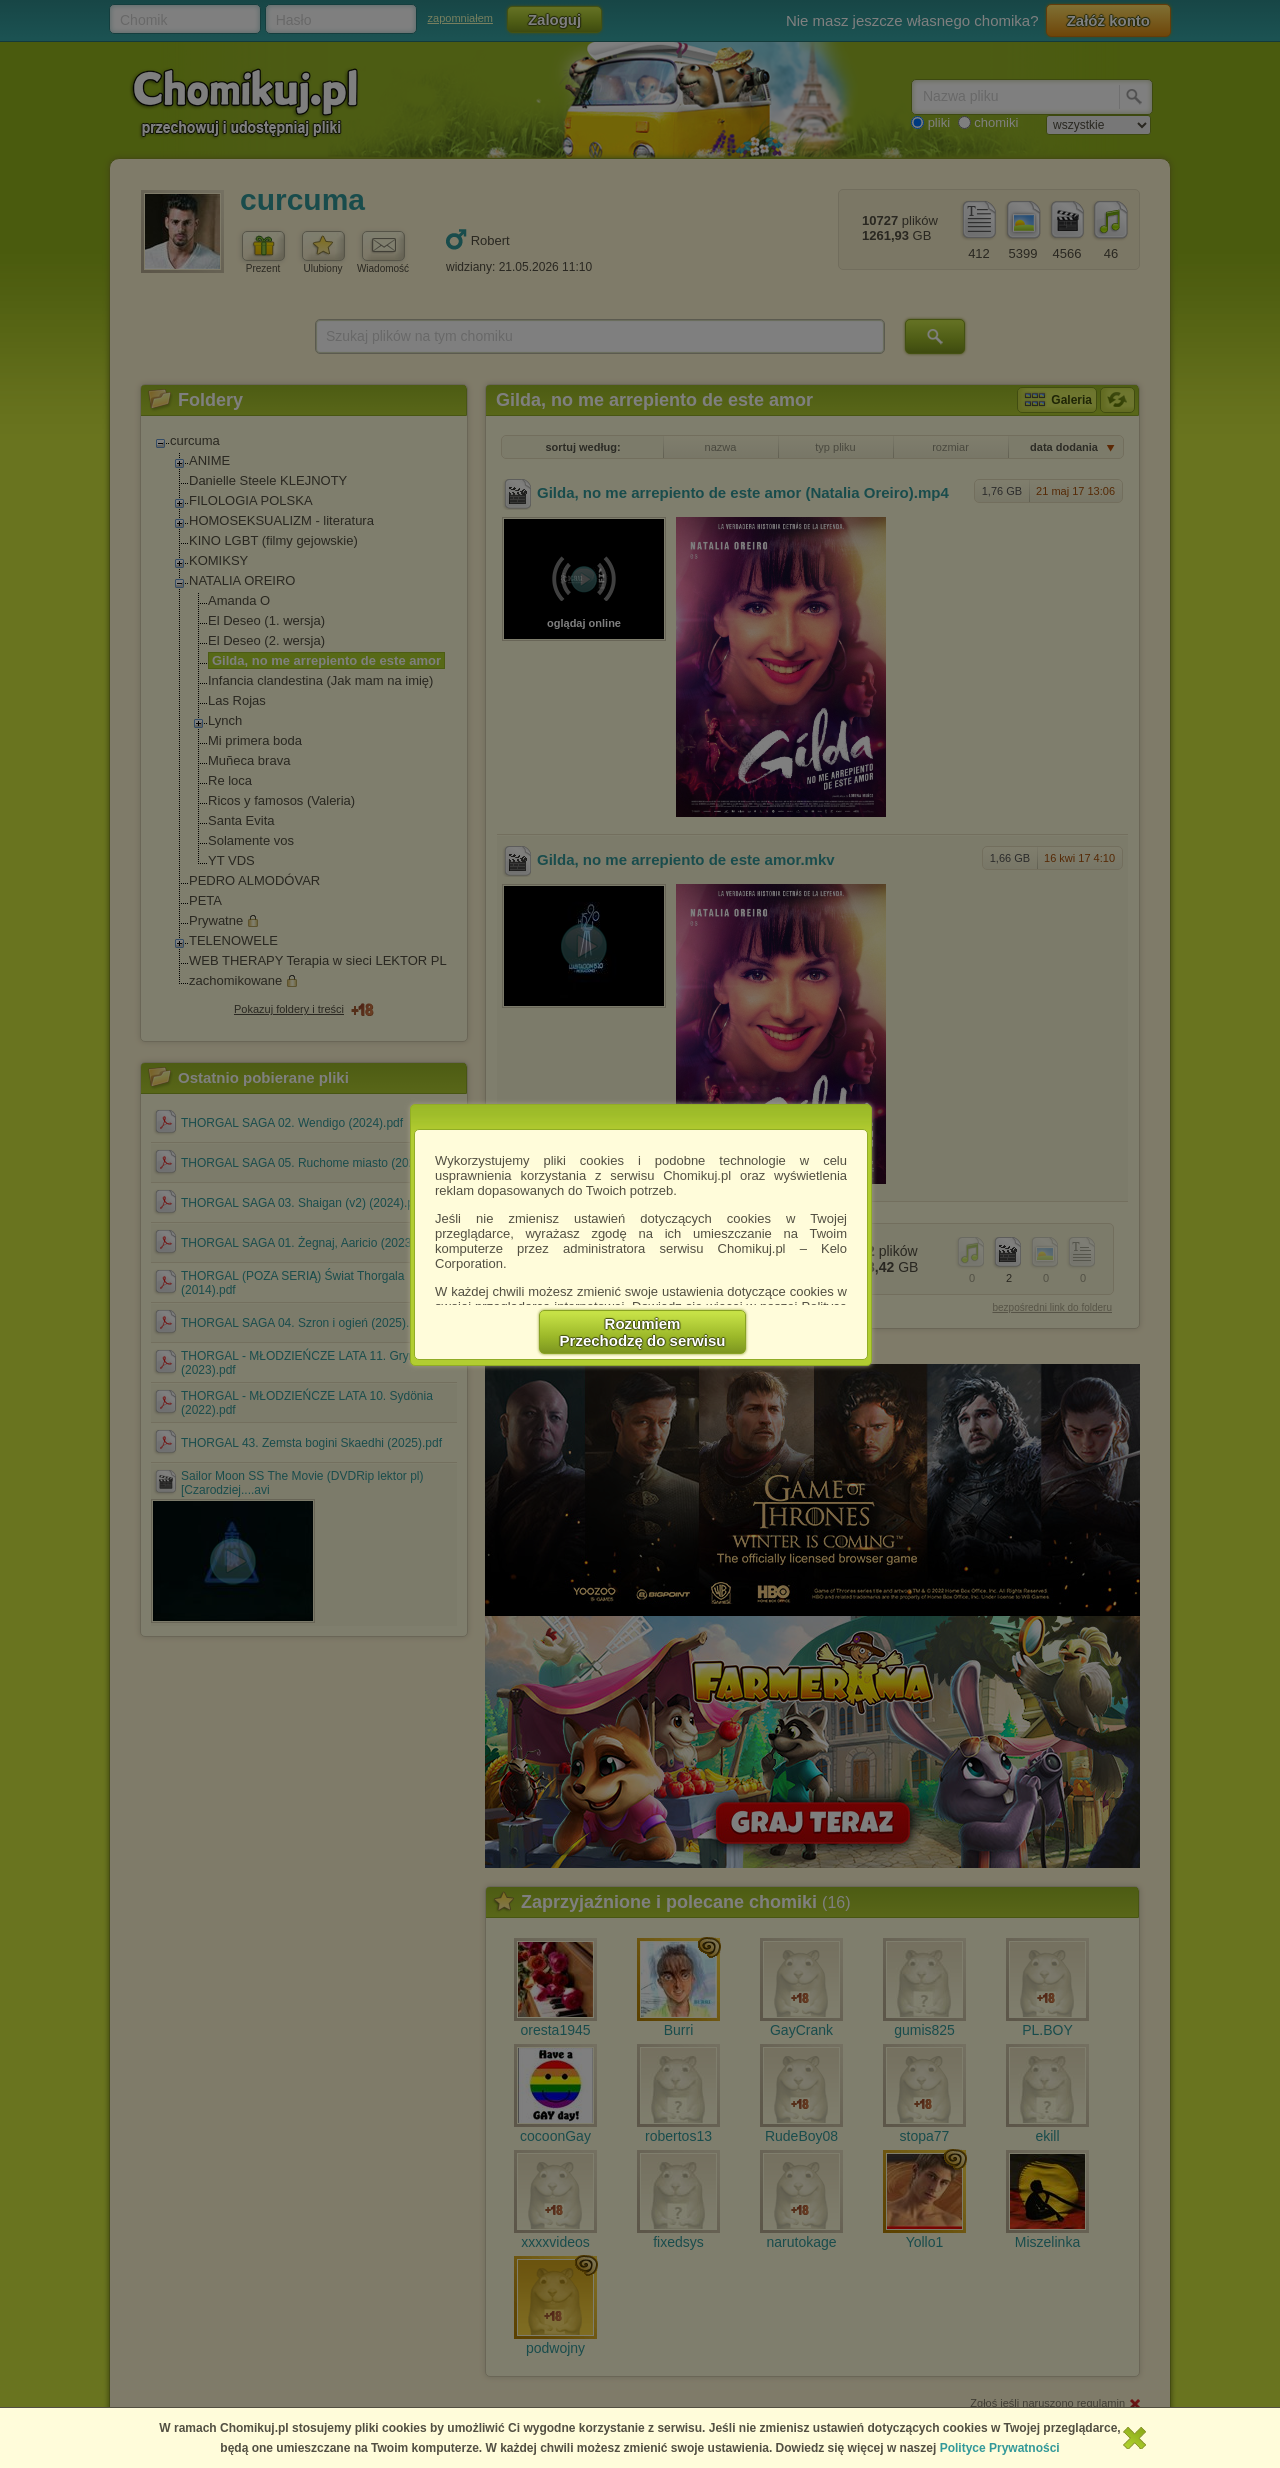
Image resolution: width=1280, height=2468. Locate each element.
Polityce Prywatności (1000, 2448)
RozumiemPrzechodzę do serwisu (643, 1332)
